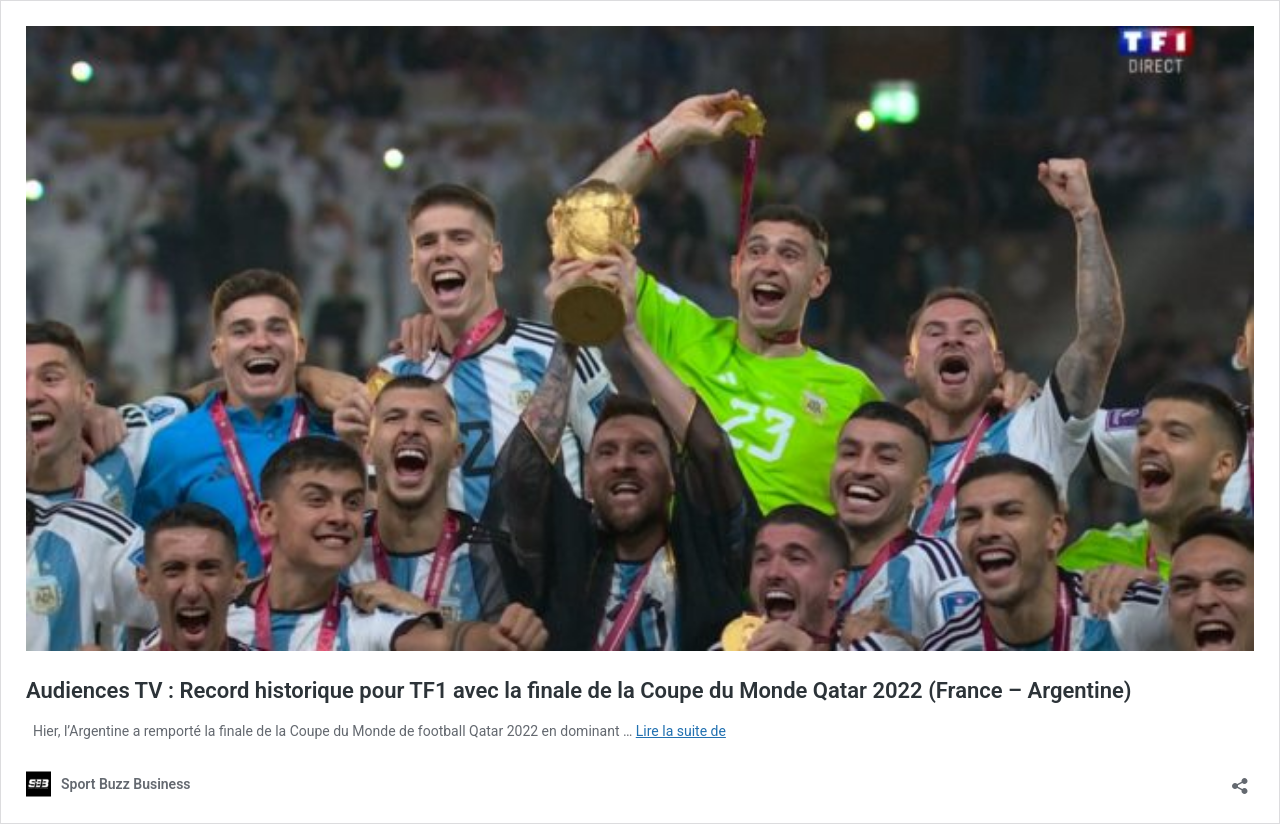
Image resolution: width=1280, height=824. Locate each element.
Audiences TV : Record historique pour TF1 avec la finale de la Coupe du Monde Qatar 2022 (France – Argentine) (579, 690)
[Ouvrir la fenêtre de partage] (1240, 779)
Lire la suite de (681, 731)
